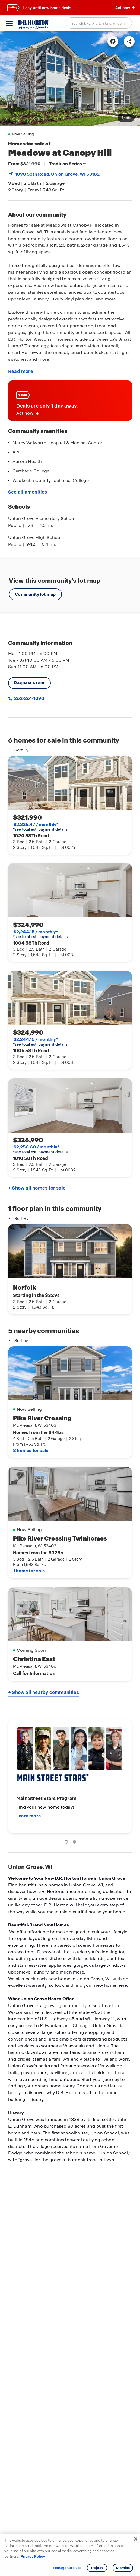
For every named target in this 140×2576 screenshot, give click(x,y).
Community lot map (35, 594)
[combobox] (99, 23)
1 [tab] (67, 1843)
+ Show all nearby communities (43, 1692)
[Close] (135, 2539)
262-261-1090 (28, 698)
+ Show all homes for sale (37, 1188)
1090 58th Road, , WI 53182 (57, 174)
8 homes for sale (30, 1450)
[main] (70, 1303)
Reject (97, 2567)
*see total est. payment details (40, 827)
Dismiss (123, 2567)
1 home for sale (29, 1571)
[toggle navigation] (9, 23)
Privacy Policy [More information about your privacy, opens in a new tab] (33, 2556)
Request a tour (29, 683)
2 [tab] (75, 1843)
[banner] (70, 8)
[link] (70, 78)
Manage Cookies (67, 2568)
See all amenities (27, 492)
